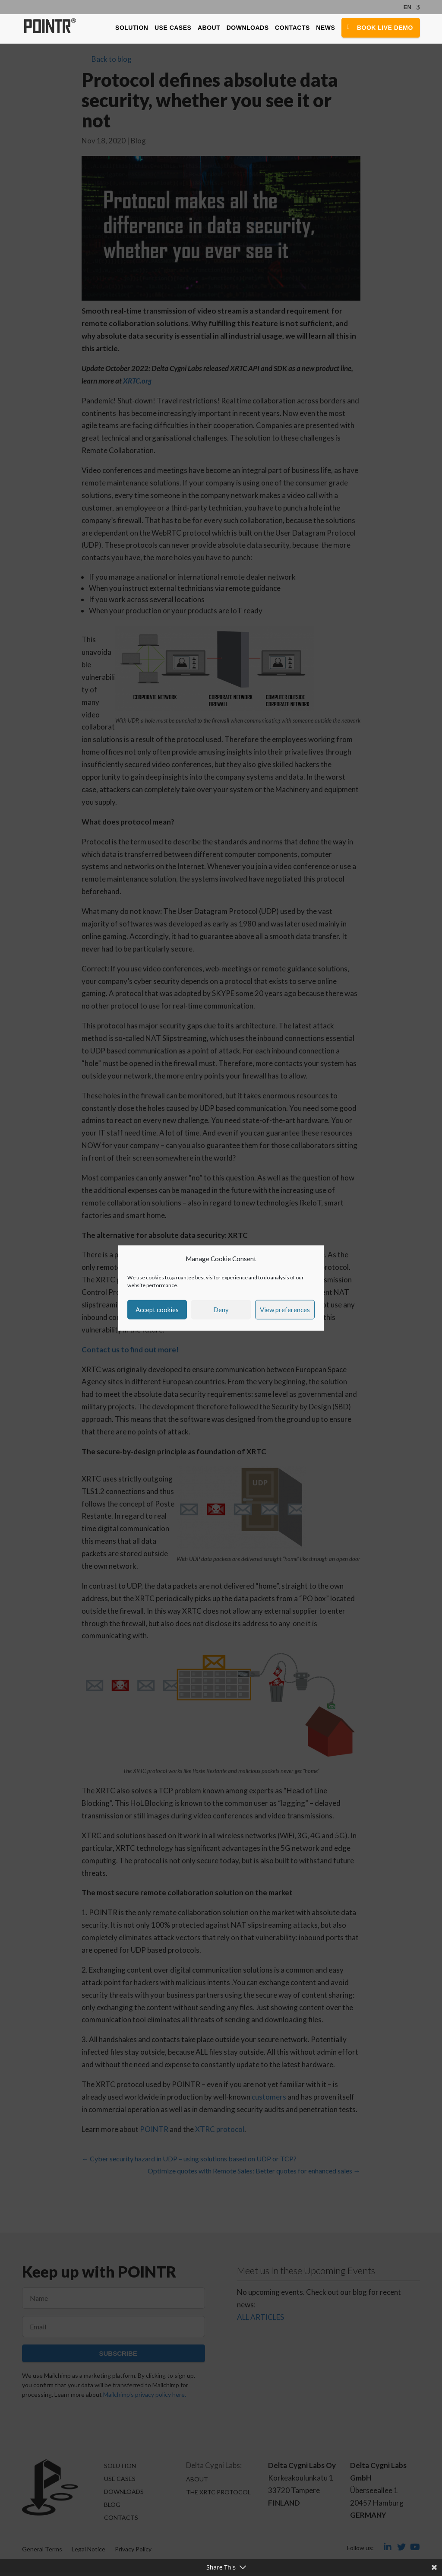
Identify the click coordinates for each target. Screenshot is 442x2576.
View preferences (285, 1309)
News (325, 29)
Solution (131, 29)
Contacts (292, 29)
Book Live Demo (385, 28)
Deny (221, 1309)
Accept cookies (157, 1309)
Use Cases (172, 29)
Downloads (247, 29)
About (208, 29)
